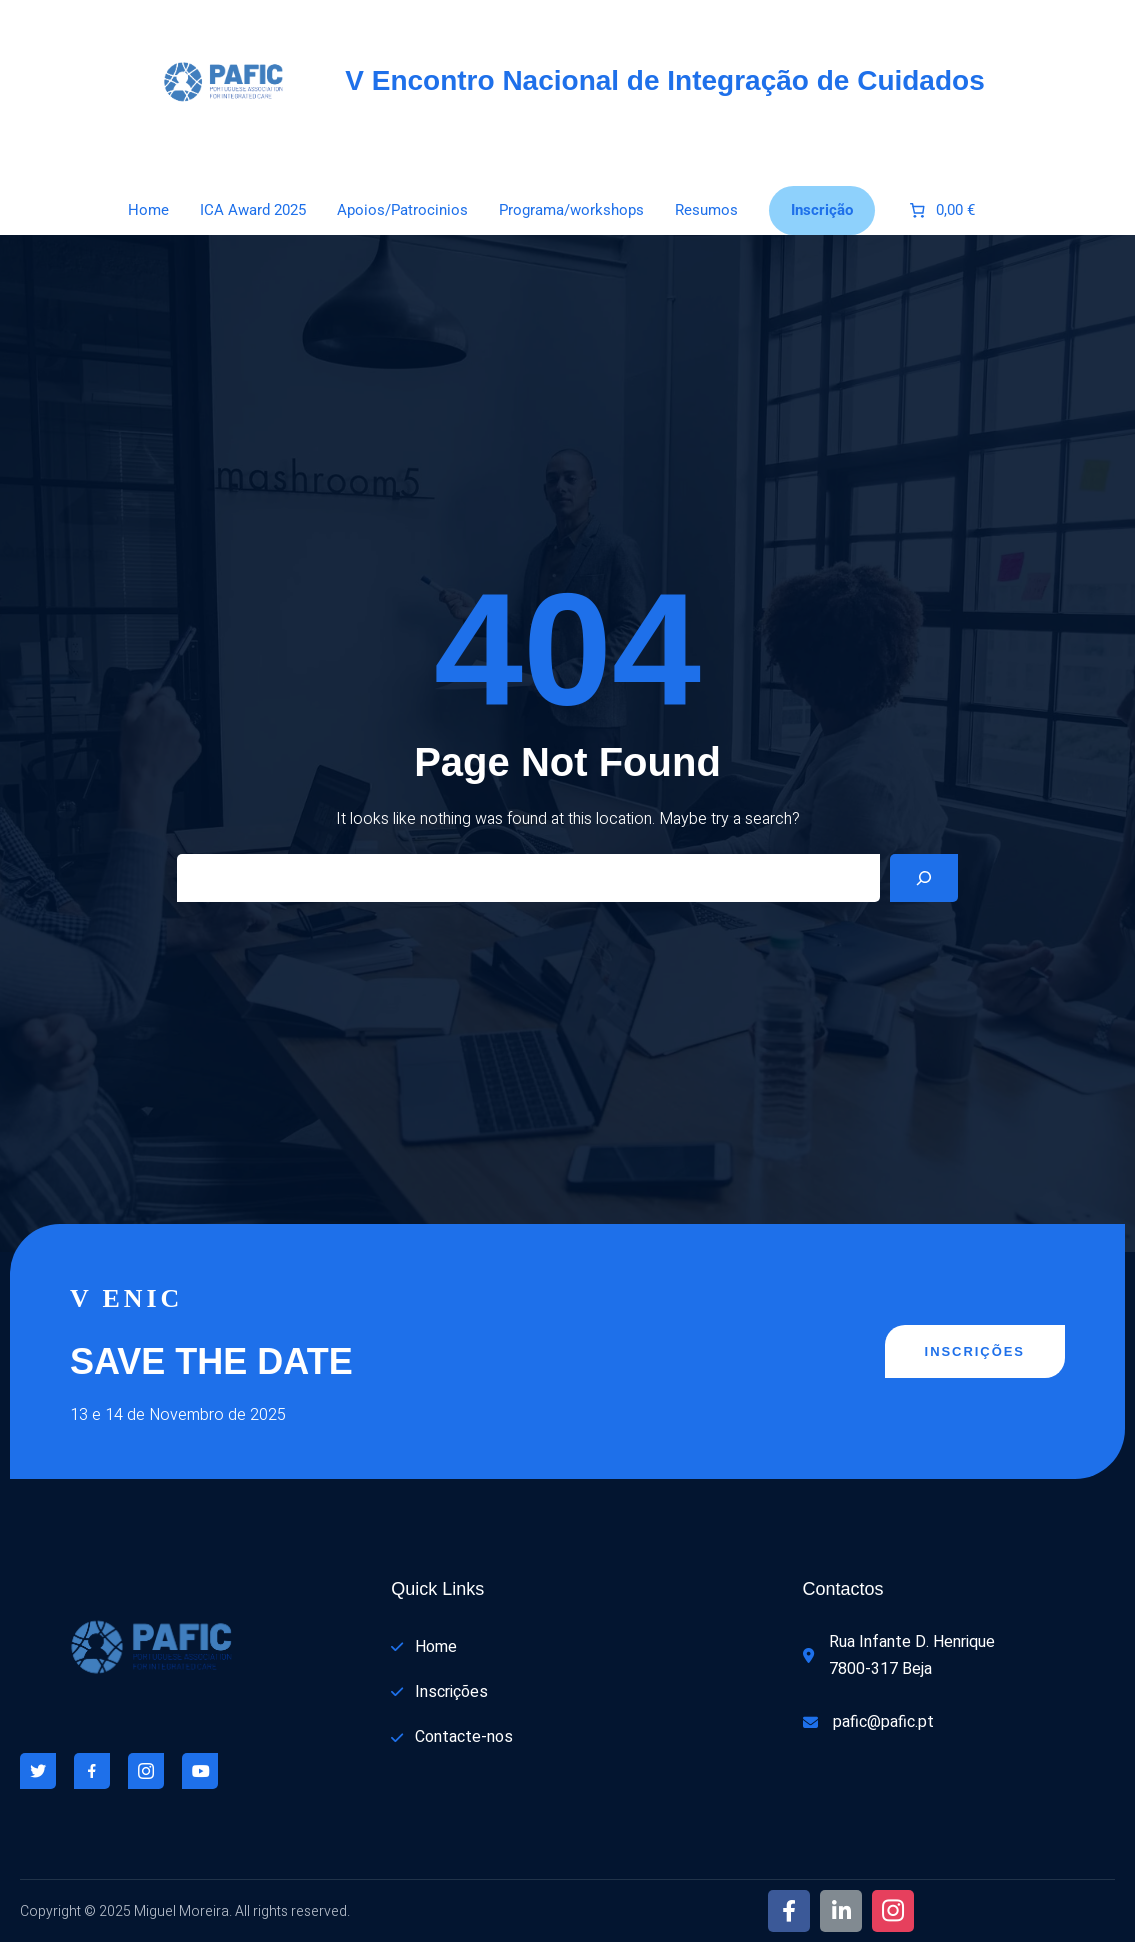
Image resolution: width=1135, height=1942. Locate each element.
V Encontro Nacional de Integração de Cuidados (664, 80)
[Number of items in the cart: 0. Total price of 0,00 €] (941, 211)
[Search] (924, 878)
